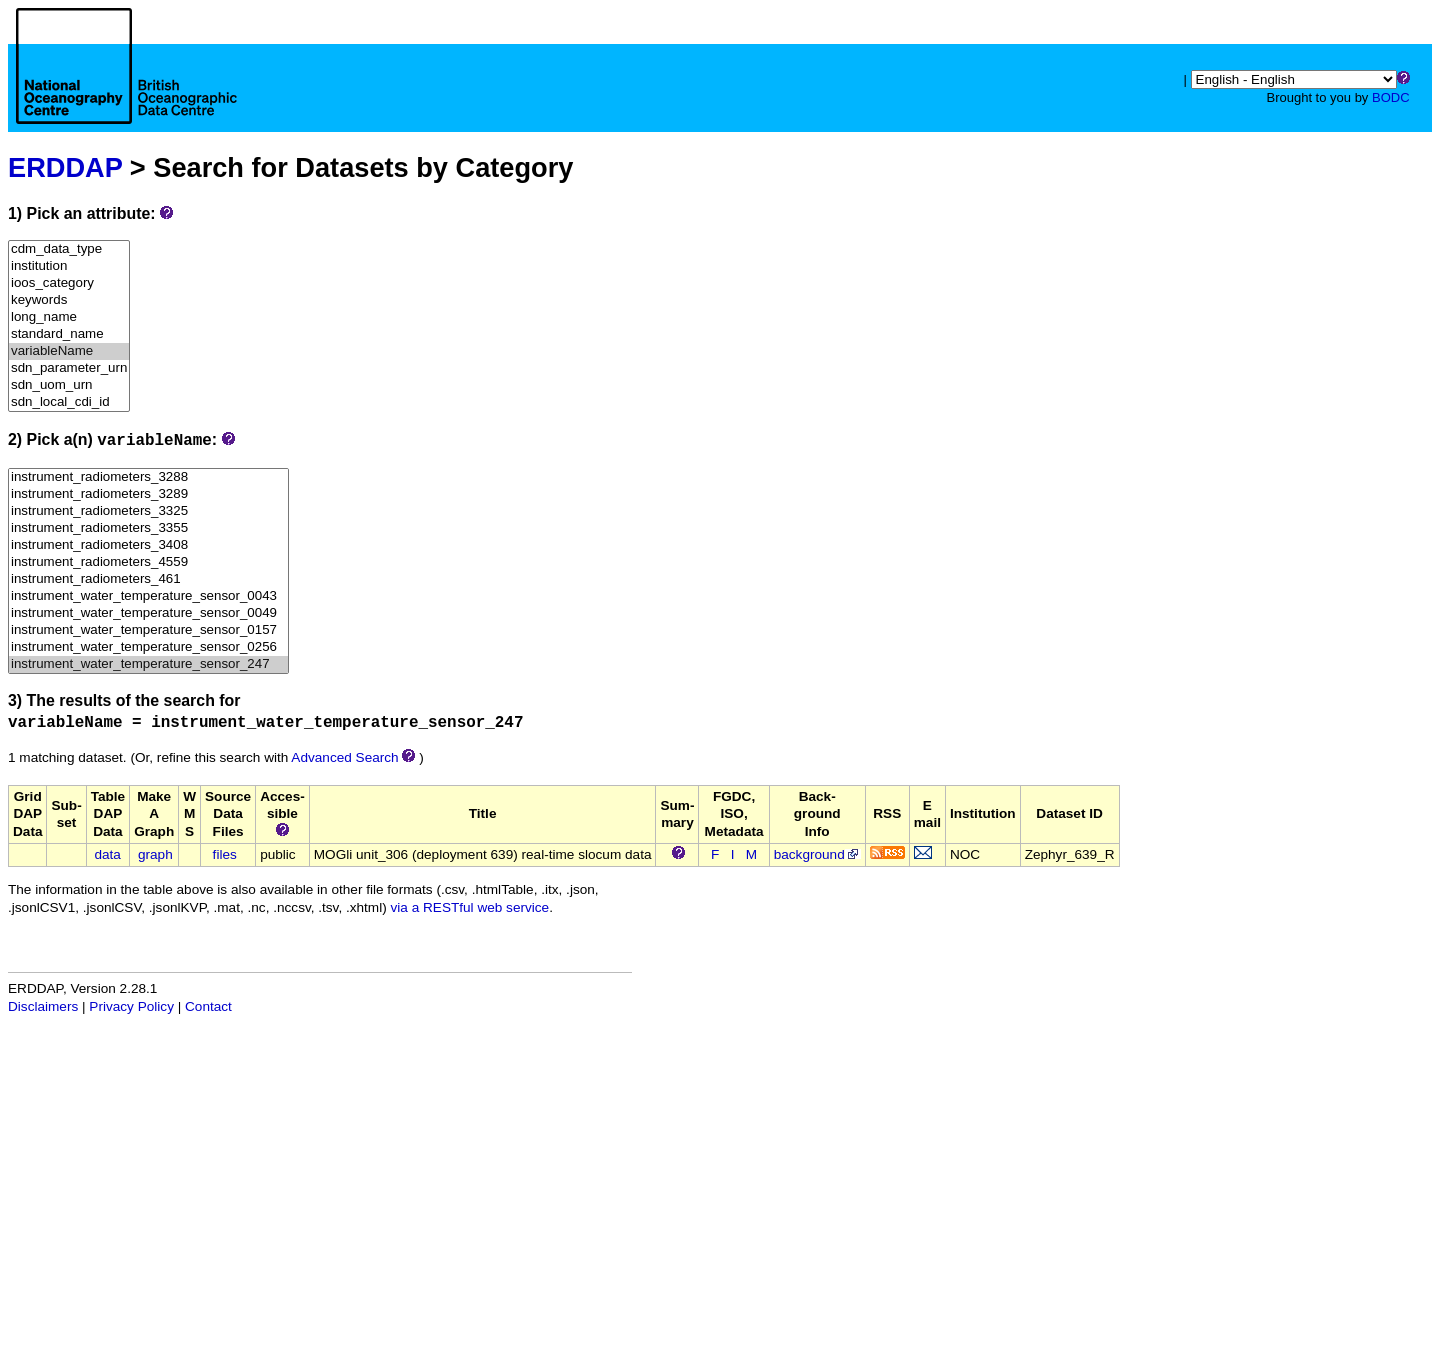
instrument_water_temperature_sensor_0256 (148, 647)
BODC (1391, 97)
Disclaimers (43, 1006)
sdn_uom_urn (69, 385)
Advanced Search (344, 757)
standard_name (69, 334)
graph (155, 854)
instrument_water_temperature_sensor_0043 (148, 596)
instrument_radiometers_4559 (148, 562)
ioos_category (69, 283)
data (107, 854)
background (817, 854)
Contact (208, 1006)
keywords (69, 300)
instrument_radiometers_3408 (148, 545)
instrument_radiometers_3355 (148, 528)
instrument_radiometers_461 (148, 579)
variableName (69, 351)
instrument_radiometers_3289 (148, 494)
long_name (69, 317)
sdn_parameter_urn (69, 368)
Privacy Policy (131, 1006)
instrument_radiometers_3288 (148, 477)
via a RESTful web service (470, 907)
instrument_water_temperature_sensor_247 (148, 664)
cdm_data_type (69, 249)
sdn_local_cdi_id (69, 402)
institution (69, 266)
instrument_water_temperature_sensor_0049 (148, 613)
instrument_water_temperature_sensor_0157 (148, 630)
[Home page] (126, 88)
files (225, 854)
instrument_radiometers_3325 (148, 511)
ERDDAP (65, 167)
